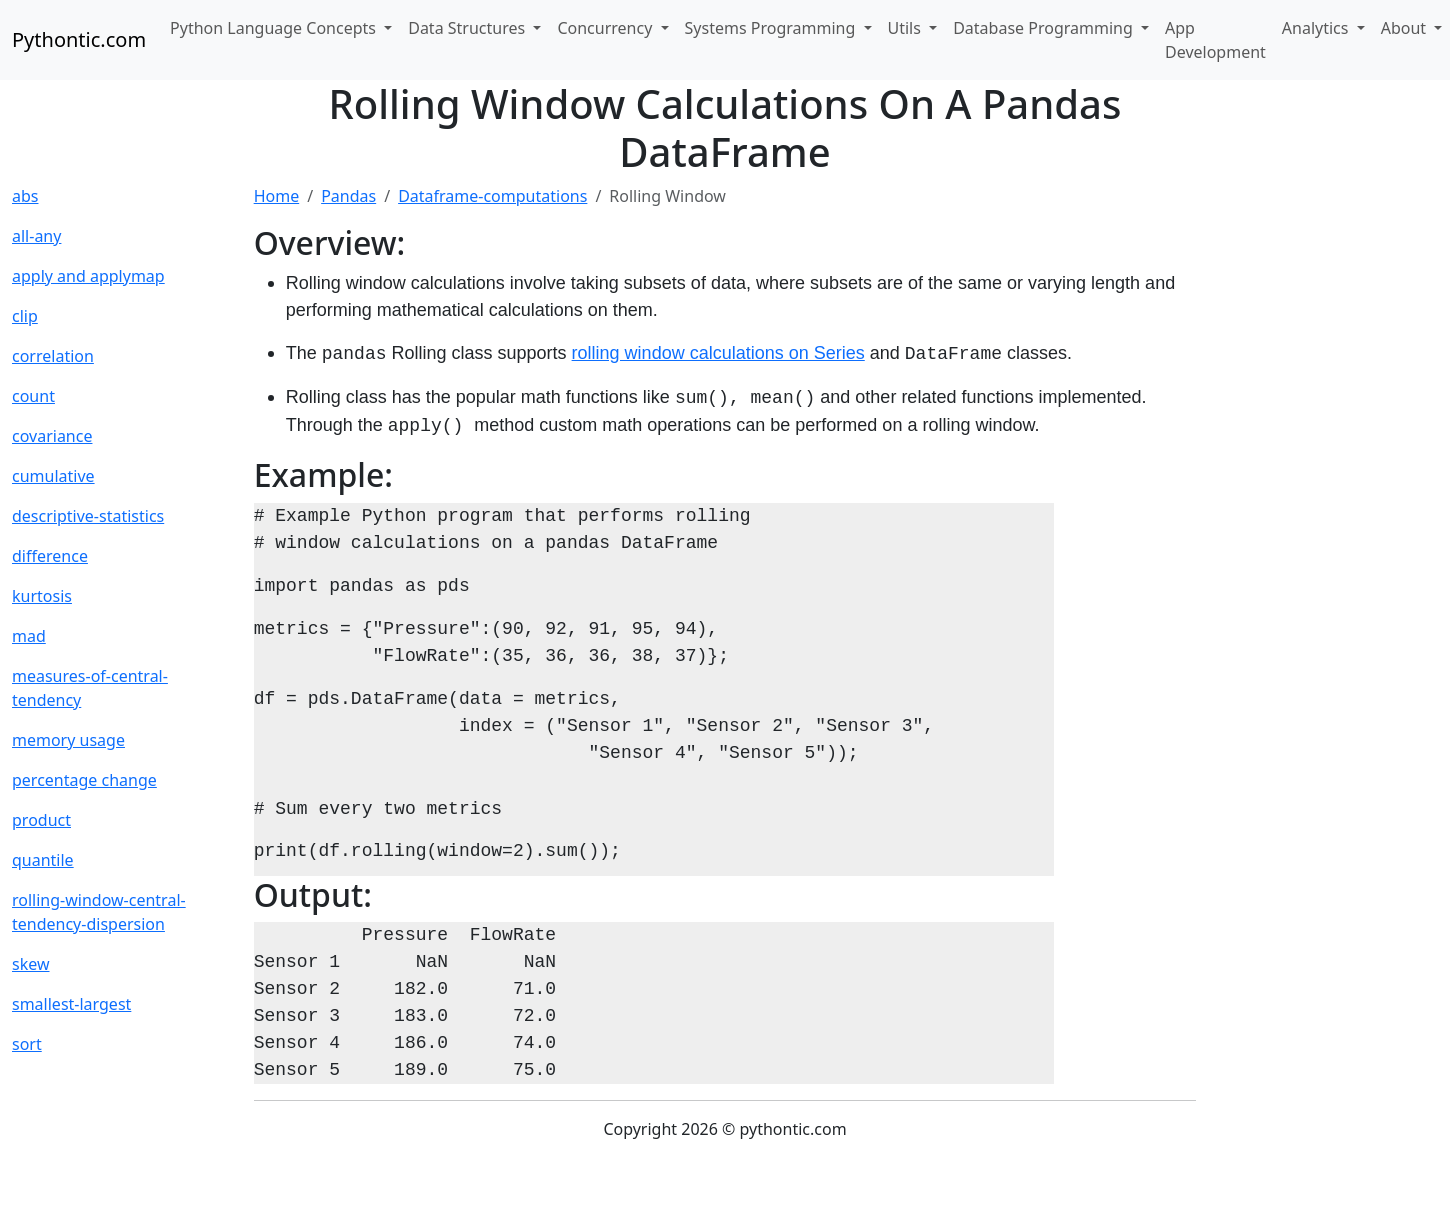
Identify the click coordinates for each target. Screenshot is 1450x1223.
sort (27, 1044)
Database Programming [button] (1045, 28)
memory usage (68, 740)
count (33, 396)
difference (50, 556)
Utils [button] (907, 28)
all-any (36, 236)
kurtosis (42, 596)
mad (29, 636)
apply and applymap (88, 276)
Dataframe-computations (492, 196)
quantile (43, 860)
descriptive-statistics (88, 516)
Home (277, 196)
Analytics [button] (1317, 28)
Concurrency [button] (606, 28)
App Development (1215, 40)
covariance (52, 436)
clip (25, 316)
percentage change (84, 780)
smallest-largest (71, 1004)
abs (25, 196)
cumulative (53, 476)
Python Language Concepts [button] (275, 28)
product (41, 820)
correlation (53, 356)
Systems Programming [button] (772, 28)
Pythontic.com (79, 39)
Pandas (348, 196)
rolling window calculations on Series (718, 353)
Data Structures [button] (468, 28)
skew (31, 964)
